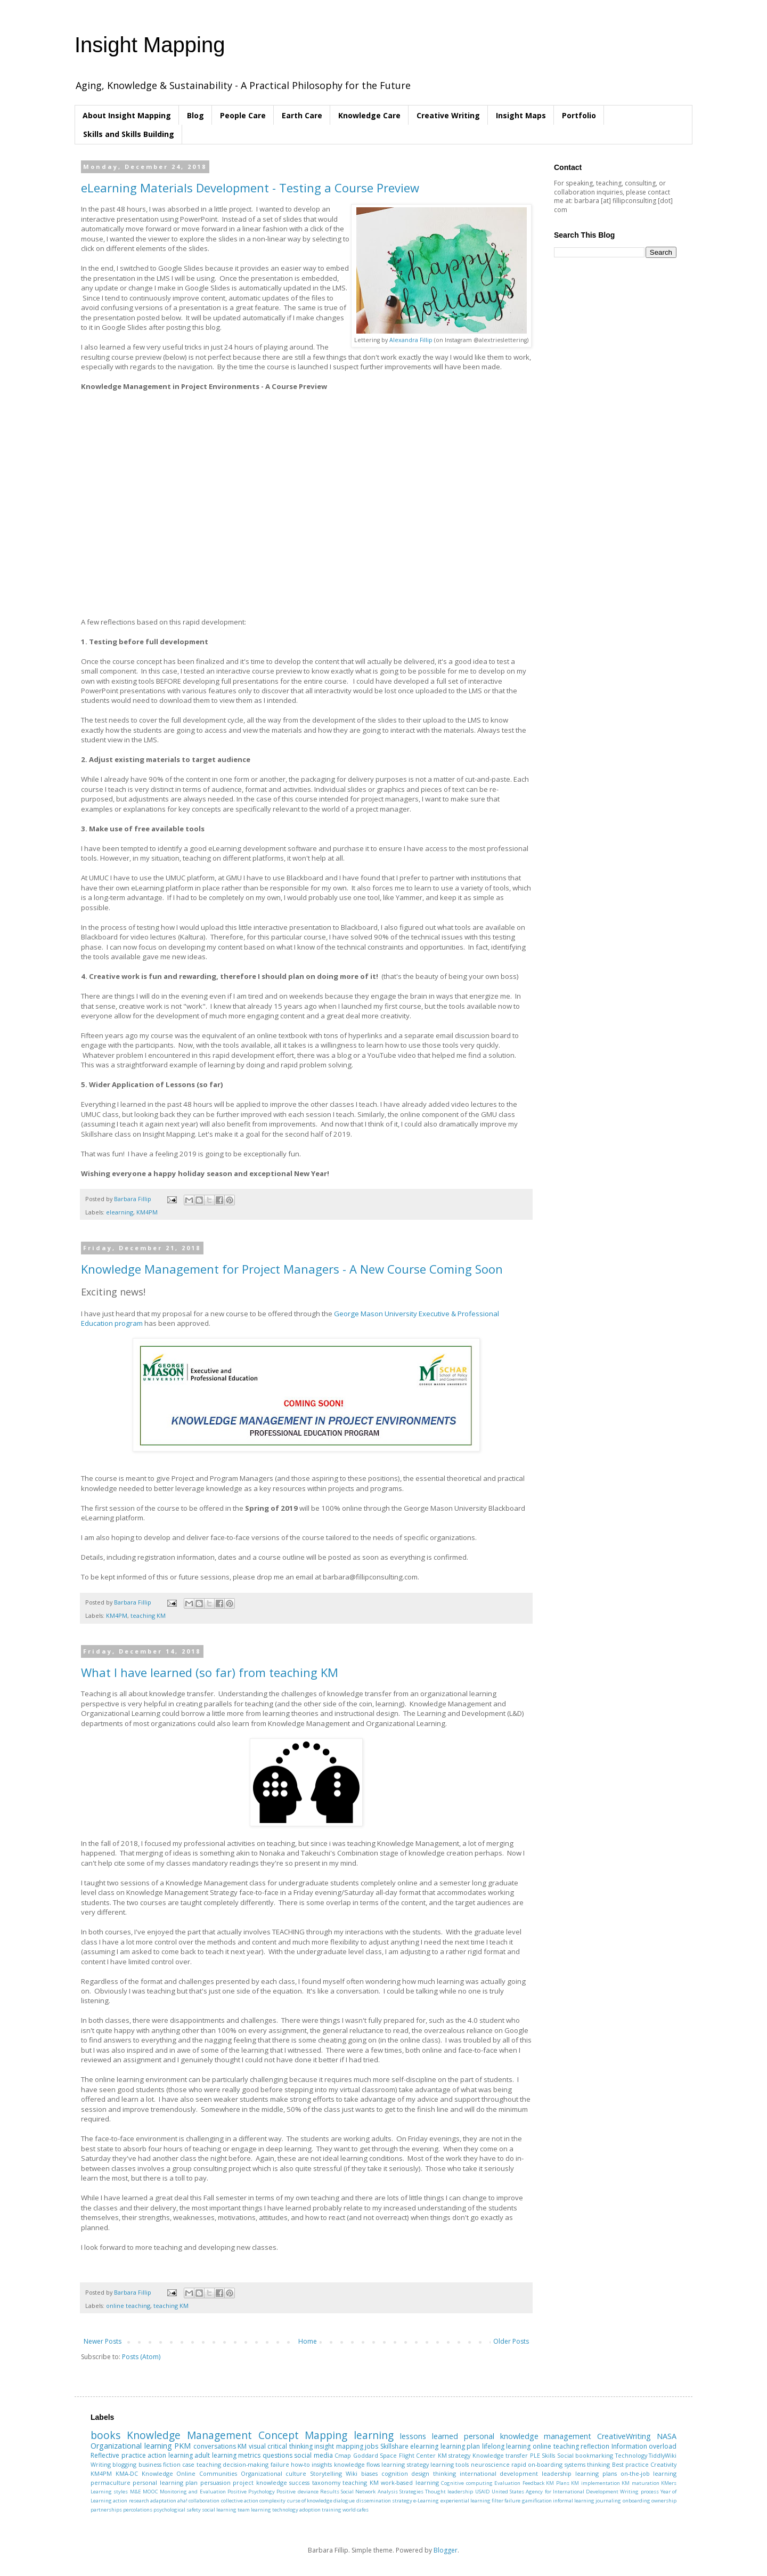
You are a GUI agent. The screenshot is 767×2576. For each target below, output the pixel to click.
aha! (182, 2500)
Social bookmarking (585, 2455)
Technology (631, 2455)
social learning (219, 2509)
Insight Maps (521, 115)
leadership (557, 2473)
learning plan (460, 2446)
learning (374, 2435)
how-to (300, 2464)
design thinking (433, 2473)
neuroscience (490, 2464)
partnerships (106, 2509)
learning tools (449, 2464)
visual (257, 2446)
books (105, 2435)
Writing (101, 2464)
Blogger (446, 2550)
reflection (595, 2446)
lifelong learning (506, 2446)
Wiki (351, 2473)
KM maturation (640, 2483)
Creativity (663, 2464)
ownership (663, 2500)
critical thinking (290, 2446)
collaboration (204, 2500)
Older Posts (511, 2341)
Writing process (639, 2491)
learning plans (596, 2473)
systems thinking (587, 2464)
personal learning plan (165, 2482)
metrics (249, 2455)
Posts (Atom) (141, 2356)
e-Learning (426, 2500)
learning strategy (404, 2464)
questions (277, 2455)
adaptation (163, 2500)
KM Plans (557, 2483)
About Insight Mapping (127, 115)
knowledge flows (357, 2464)
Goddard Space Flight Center (394, 2455)
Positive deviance (297, 2491)
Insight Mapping (150, 44)
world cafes (355, 2509)
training (331, 2509)
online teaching (128, 2306)
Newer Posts (102, 2341)
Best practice (630, 2464)
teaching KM (148, 1615)
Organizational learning (131, 2446)
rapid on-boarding (536, 2464)
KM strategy (454, 2455)
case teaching (201, 2464)
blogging (124, 2464)
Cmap (342, 2455)
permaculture (110, 2482)
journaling (608, 2500)
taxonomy (326, 2482)
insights (322, 2464)
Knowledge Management (189, 2435)
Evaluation (507, 2483)
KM (242, 2446)
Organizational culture (274, 2473)
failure (280, 2464)
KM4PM (147, 1212)
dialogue (344, 2500)
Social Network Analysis (369, 2491)
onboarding (636, 2500)
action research (131, 2500)
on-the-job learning (649, 2473)
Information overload (644, 2446)
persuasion (215, 2482)
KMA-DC (127, 2473)
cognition (394, 2473)
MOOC (150, 2491)
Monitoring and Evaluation (193, 2491)
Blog (195, 115)
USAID (482, 2491)
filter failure (506, 2500)
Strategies (411, 2491)
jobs (371, 2446)
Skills (548, 2455)
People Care (243, 115)
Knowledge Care (369, 115)
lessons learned (429, 2436)
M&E (135, 2491)
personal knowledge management (528, 2436)
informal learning (573, 2500)
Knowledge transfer (500, 2455)
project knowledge (260, 2482)
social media (313, 2455)
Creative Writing (448, 115)
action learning (170, 2455)
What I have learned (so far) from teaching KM (209, 1672)
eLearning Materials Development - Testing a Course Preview (250, 188)
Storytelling (326, 2473)
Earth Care (302, 115)
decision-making (245, 2464)
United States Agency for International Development (555, 2491)
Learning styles (109, 2491)
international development (499, 2473)
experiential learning (465, 2500)
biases (369, 2473)
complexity (272, 2500)
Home (307, 2341)
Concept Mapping (303, 2435)
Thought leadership (449, 2491)
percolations (137, 2509)
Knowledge (157, 2473)
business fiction (159, 2464)
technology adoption (296, 2509)
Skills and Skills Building (128, 134)
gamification (537, 2500)
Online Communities (206, 2473)
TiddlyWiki (662, 2455)
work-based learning (409, 2482)
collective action (239, 2500)
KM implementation (595, 2483)
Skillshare (394, 2446)
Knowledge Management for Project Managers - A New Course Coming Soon (292, 1269)
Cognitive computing (466, 2483)
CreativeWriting (624, 2436)
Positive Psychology (251, 2491)
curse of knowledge (310, 2500)
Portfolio (579, 115)
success (299, 2482)
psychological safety (177, 2509)
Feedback (533, 2483)
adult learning (215, 2455)
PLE (535, 2455)
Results (329, 2491)
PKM (182, 2446)
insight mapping (338, 2446)
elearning (119, 1212)
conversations (214, 2446)
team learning (254, 2509)
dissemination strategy (384, 2500)
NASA (666, 2436)
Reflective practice (118, 2455)
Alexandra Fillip (411, 340)
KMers (668, 2483)
